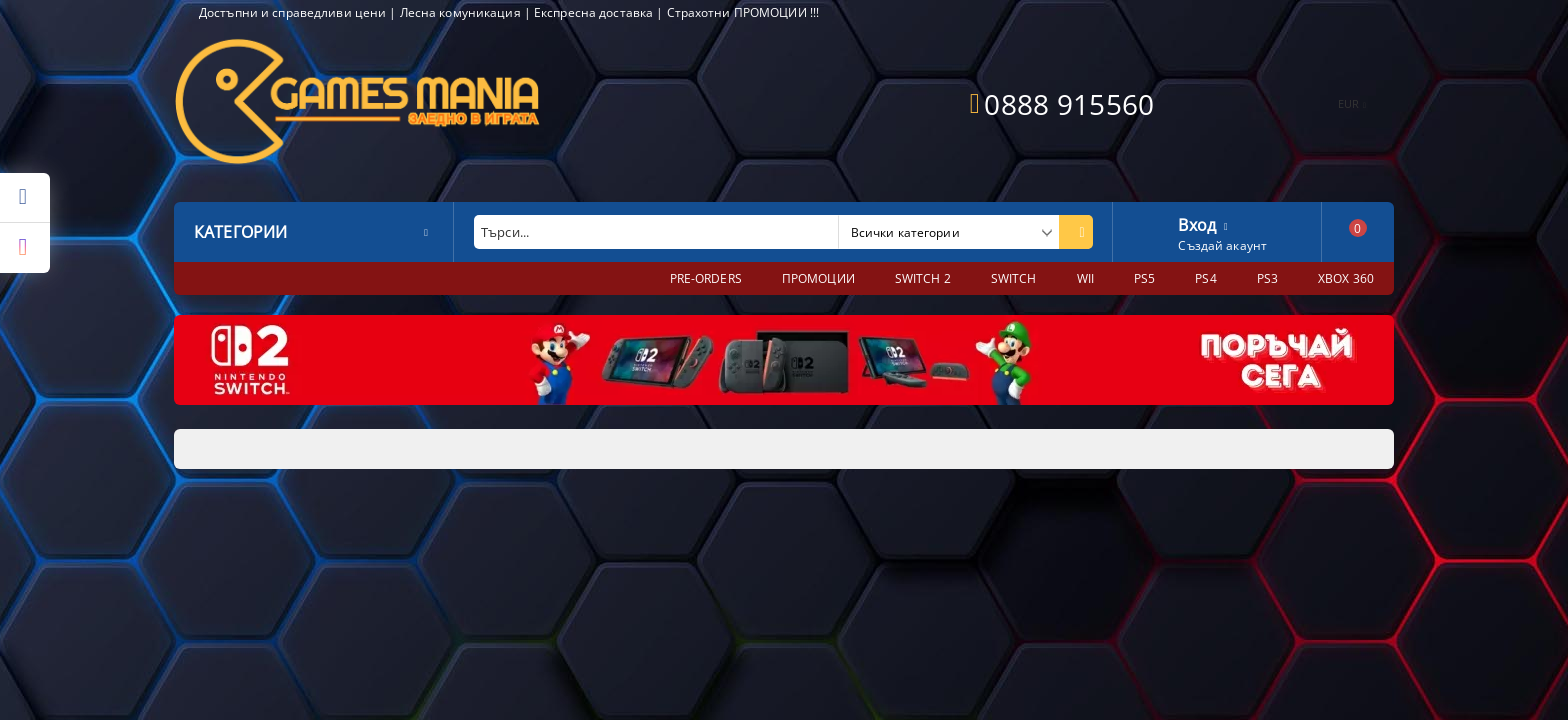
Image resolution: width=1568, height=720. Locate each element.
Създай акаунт (1222, 245)
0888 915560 (1069, 104)
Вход (1197, 223)
